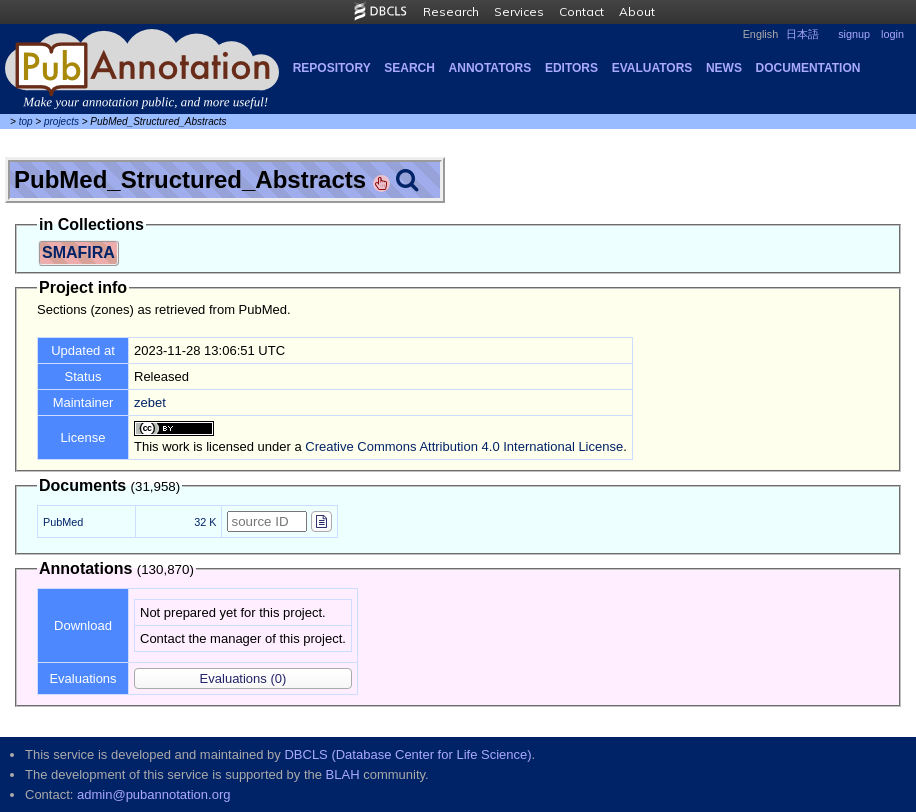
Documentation (808, 68)
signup (854, 34)
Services (519, 11)
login (892, 34)
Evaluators (652, 68)
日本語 (802, 34)
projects (61, 121)
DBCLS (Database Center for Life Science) (407, 754)
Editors (571, 68)
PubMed (63, 522)
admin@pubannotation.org (153, 794)
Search (409, 68)
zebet (150, 402)
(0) (243, 678)
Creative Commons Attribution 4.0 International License (464, 446)
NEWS (724, 68)
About (637, 11)
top (26, 121)
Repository (332, 68)
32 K (205, 522)
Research (451, 11)
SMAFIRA (78, 252)
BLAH (343, 774)
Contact (581, 11)
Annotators (490, 68)
